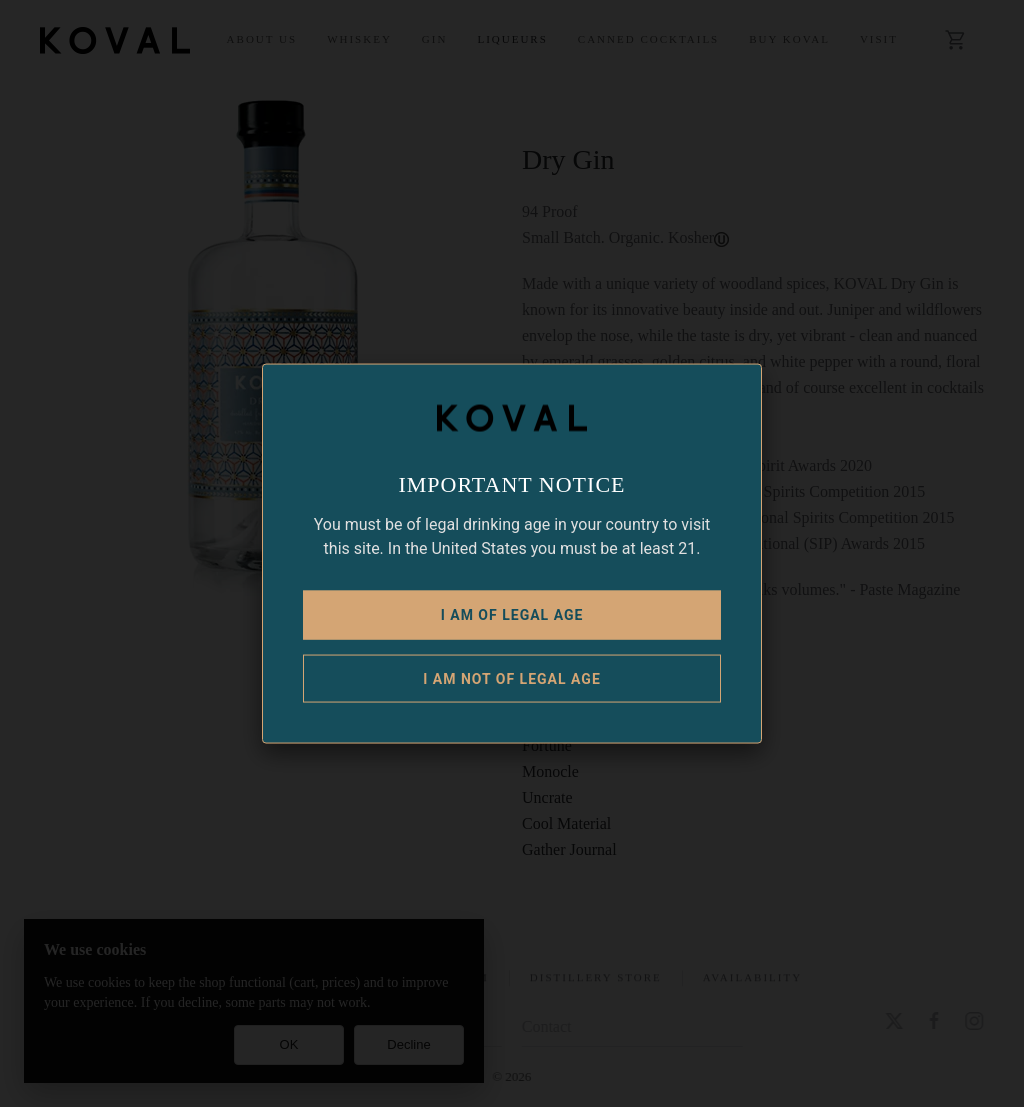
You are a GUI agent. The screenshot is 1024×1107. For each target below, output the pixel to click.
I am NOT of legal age (512, 678)
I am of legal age (512, 614)
